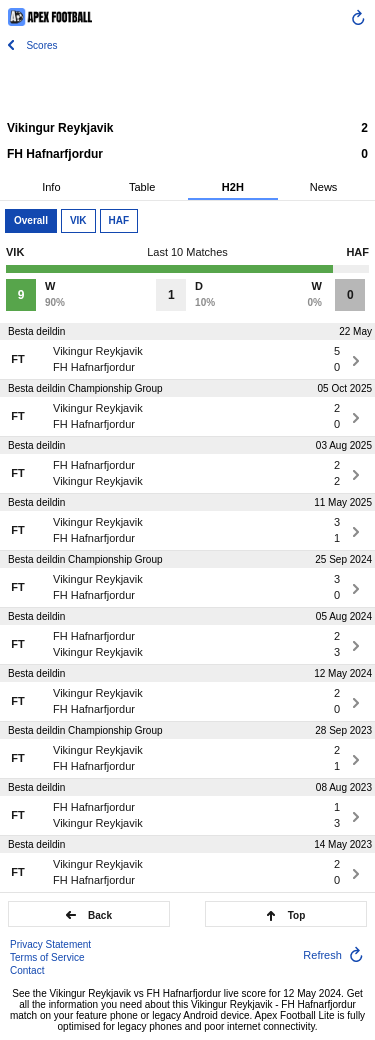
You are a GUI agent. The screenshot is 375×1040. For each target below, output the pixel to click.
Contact (27, 970)
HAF (119, 220)
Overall (31, 220)
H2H (233, 187)
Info (51, 187)
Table (142, 187)
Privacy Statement (50, 944)
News (324, 187)
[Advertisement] (188, 85)
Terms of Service (47, 957)
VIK (78, 220)
